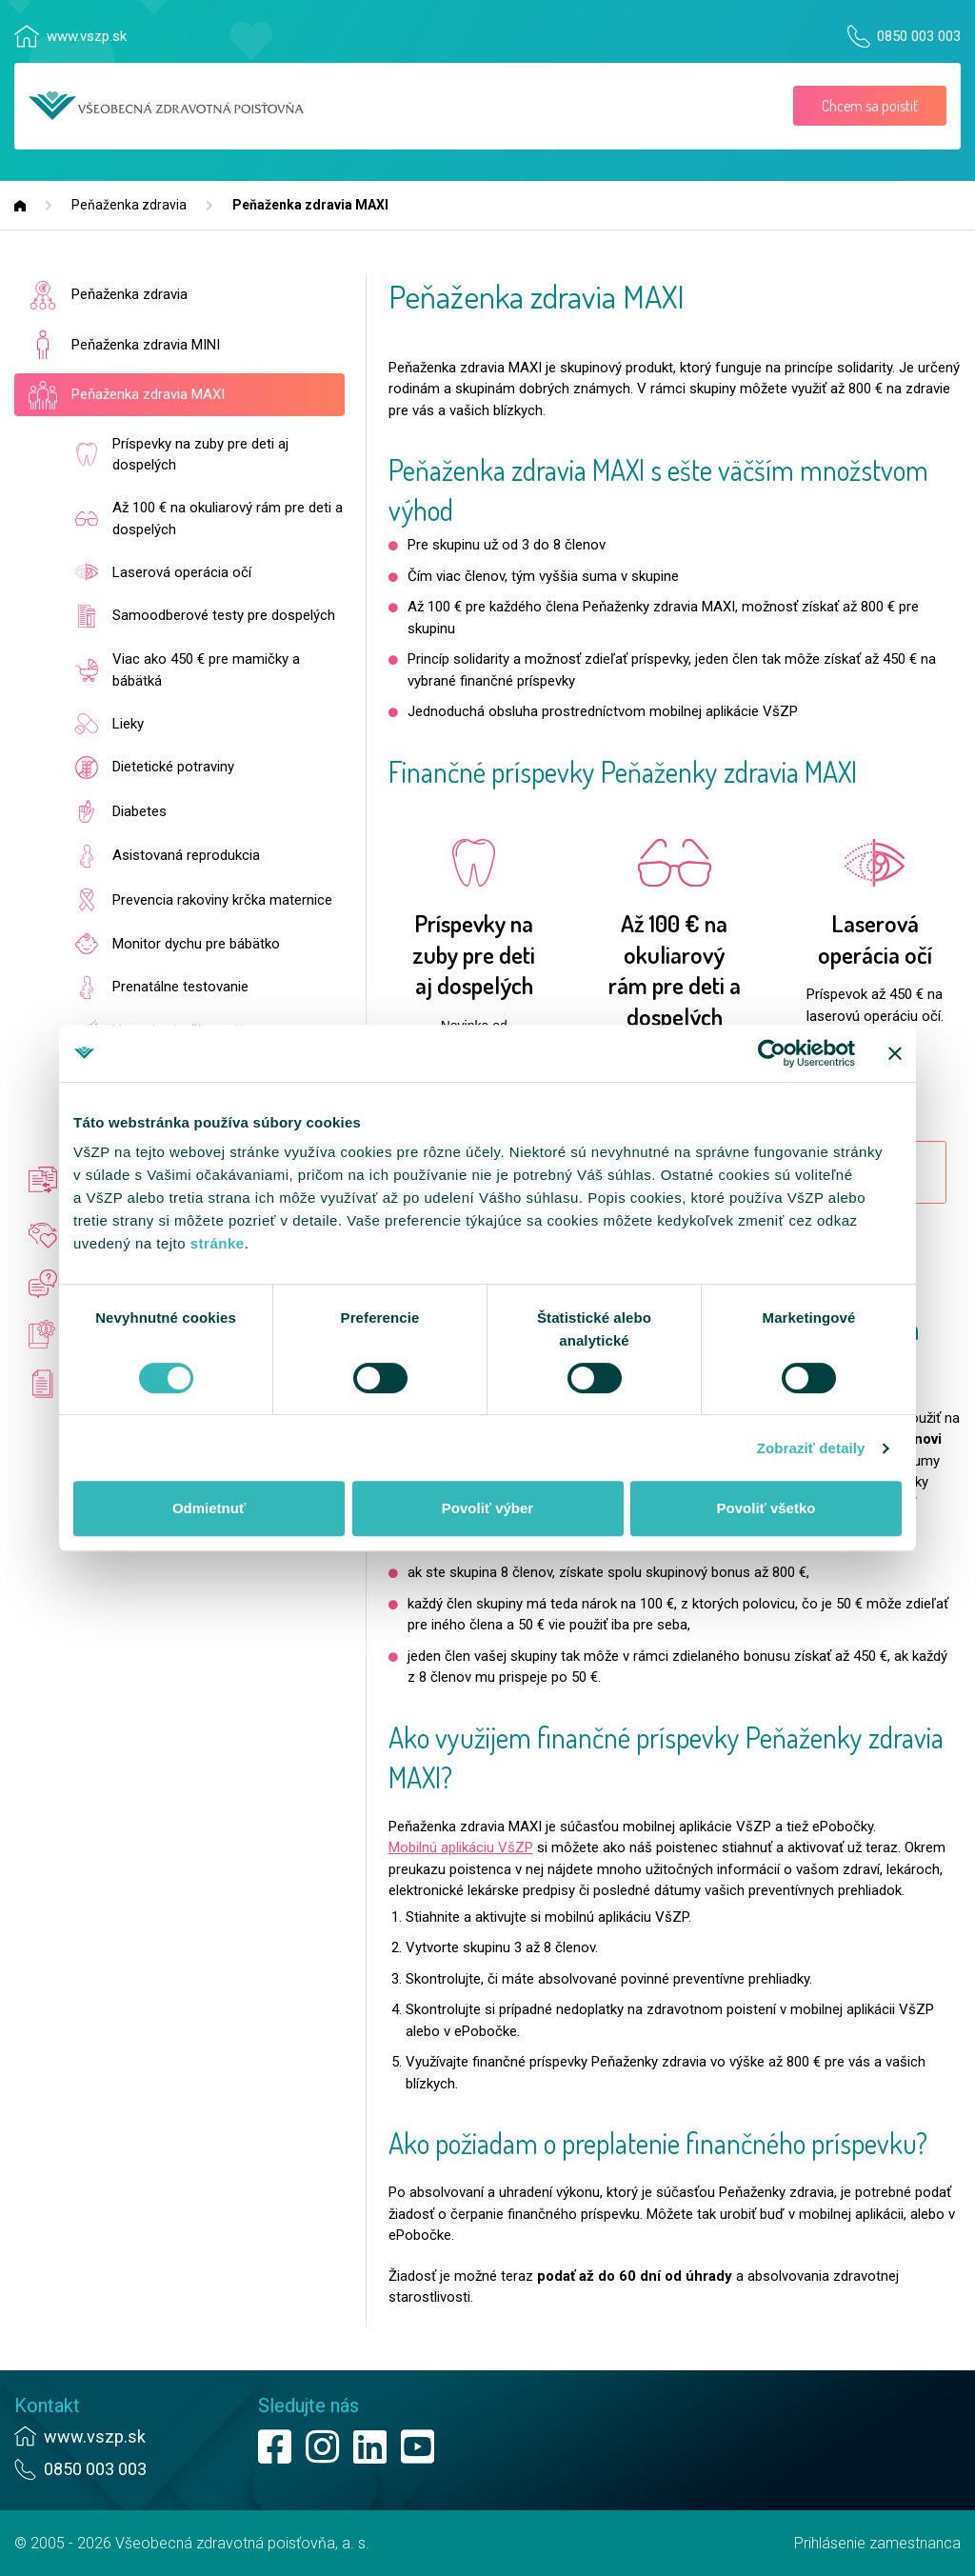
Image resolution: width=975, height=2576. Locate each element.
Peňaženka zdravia (129, 204)
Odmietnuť (209, 1508)
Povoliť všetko (766, 1508)
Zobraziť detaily (811, 1448)
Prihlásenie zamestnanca (877, 2543)
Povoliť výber (487, 1508)
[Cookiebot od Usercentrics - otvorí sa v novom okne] (771, 1053)
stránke (217, 1243)
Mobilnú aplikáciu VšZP (460, 1847)
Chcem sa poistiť (870, 105)
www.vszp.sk (87, 36)
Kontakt (47, 2405)
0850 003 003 (919, 36)
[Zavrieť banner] (895, 1053)
